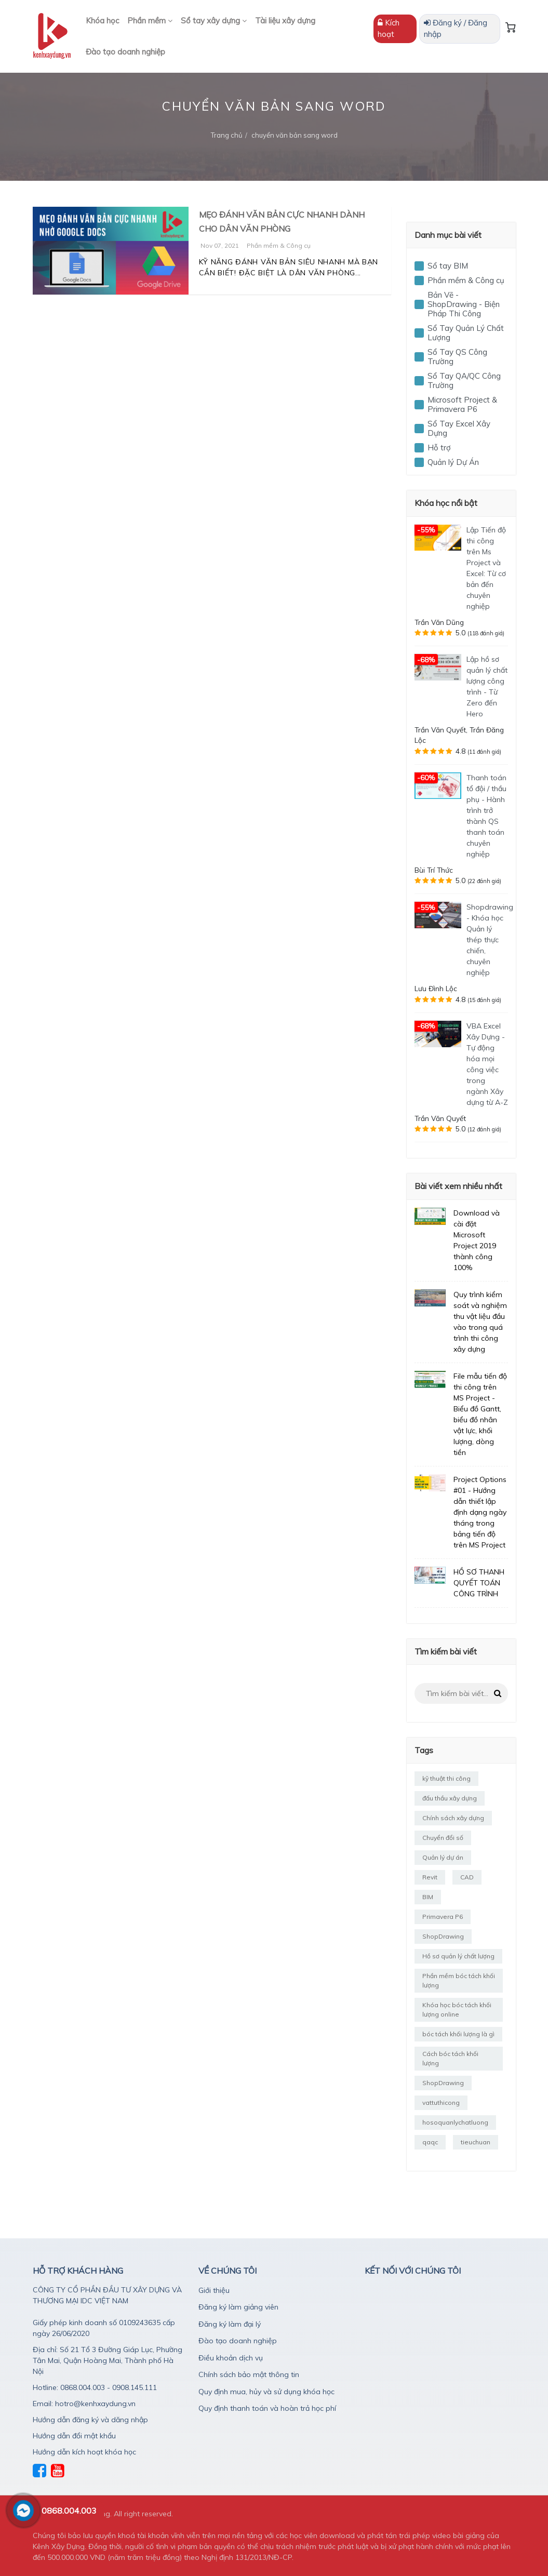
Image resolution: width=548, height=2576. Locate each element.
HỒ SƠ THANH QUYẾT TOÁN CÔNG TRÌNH (478, 1582)
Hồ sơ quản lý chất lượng (458, 1956)
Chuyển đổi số (442, 1837)
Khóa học (102, 20)
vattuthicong (441, 2102)
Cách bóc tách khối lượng (450, 2058)
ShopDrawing (443, 1936)
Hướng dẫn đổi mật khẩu (74, 2435)
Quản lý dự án (442, 1857)
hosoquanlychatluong (455, 2122)
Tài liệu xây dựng (285, 20)
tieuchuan (475, 2142)
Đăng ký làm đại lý (229, 2324)
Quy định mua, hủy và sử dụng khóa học (266, 2391)
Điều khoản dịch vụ (230, 2358)
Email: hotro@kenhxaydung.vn (84, 2403)
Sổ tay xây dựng (214, 20)
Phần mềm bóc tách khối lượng (458, 1980)
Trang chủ (227, 135)
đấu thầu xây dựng (449, 1798)
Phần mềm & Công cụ (279, 245)
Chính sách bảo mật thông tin (248, 2374)
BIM (427, 1897)
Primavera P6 (442, 1916)
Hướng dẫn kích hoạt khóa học (84, 2452)
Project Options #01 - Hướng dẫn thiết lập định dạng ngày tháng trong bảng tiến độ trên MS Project (479, 1512)
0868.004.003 (69, 2510)
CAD (467, 1877)
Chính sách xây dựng (453, 1818)
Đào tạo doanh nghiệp (125, 52)
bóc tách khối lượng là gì (458, 2034)
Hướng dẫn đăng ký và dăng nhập (90, 2419)
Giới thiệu (214, 2290)
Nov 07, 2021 (220, 245)
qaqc (430, 2142)
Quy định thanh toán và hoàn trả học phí (267, 2408)
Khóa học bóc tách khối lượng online (456, 2009)
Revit (429, 1877)
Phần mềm (149, 20)
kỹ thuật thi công (446, 1778)
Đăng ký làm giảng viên (238, 2307)
